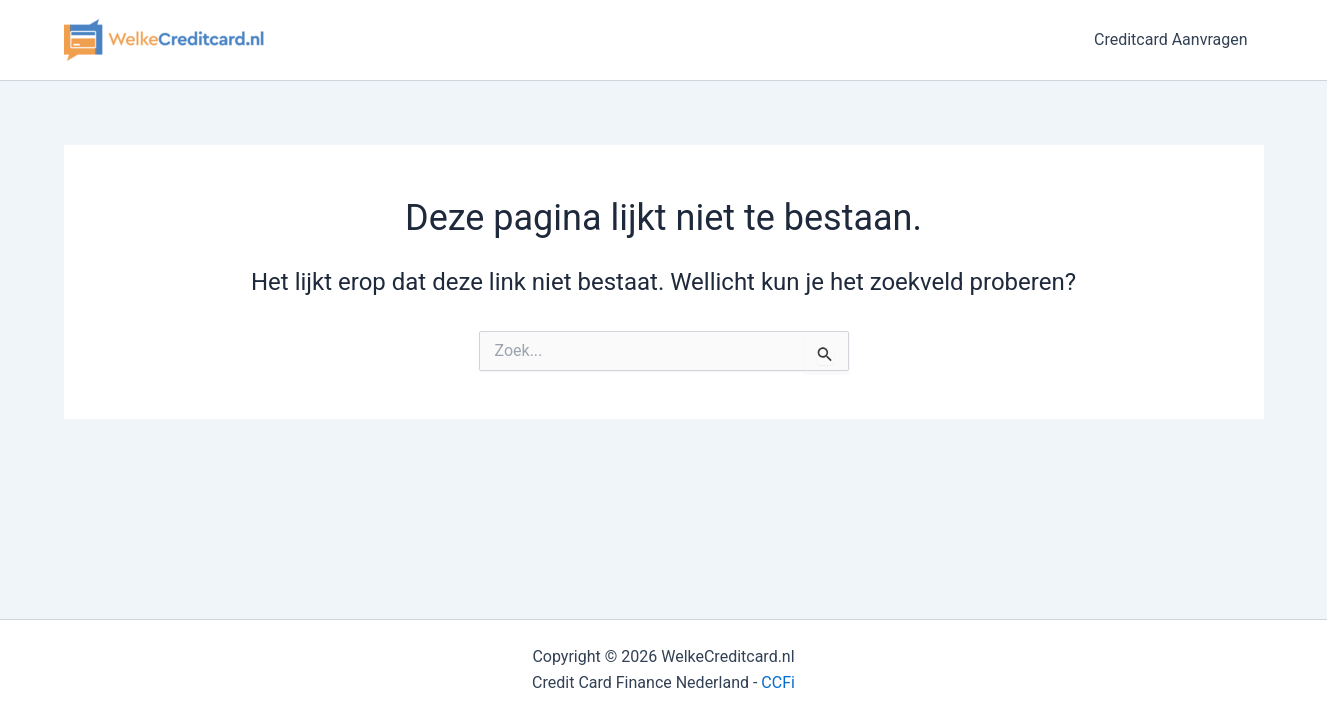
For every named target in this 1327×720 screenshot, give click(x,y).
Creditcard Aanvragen (1171, 39)
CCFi (778, 682)
